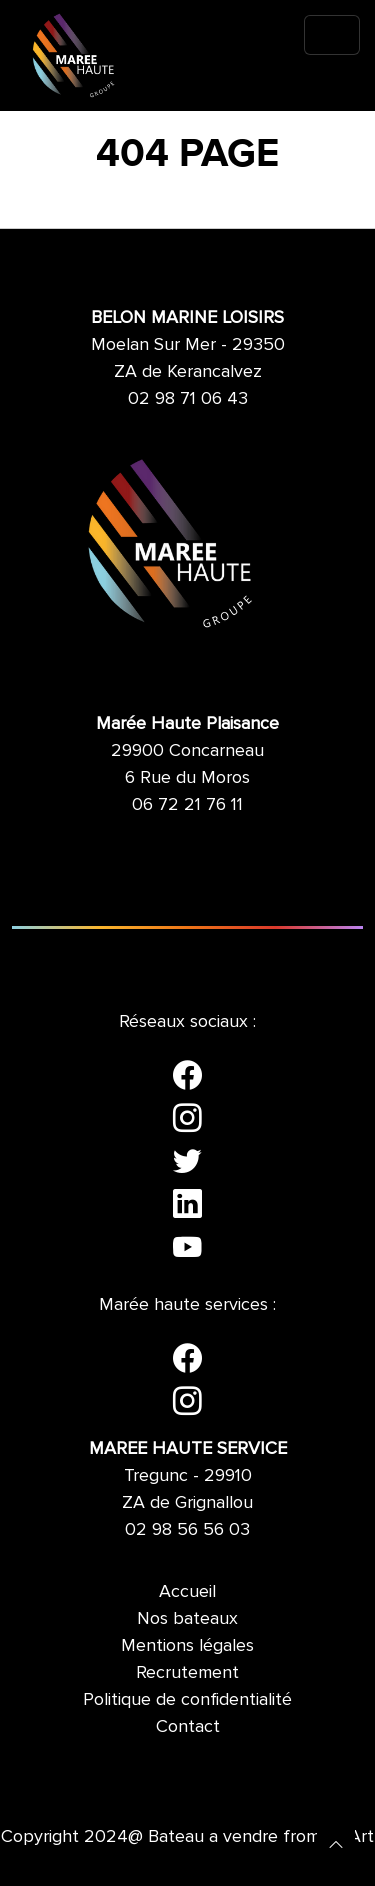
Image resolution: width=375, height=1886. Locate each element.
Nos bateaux (187, 1618)
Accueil (187, 1591)
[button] (336, 1843)
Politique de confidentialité (187, 1699)
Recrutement (187, 1672)
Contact (188, 1726)
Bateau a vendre (213, 1836)
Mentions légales (187, 1645)
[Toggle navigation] (332, 35)
